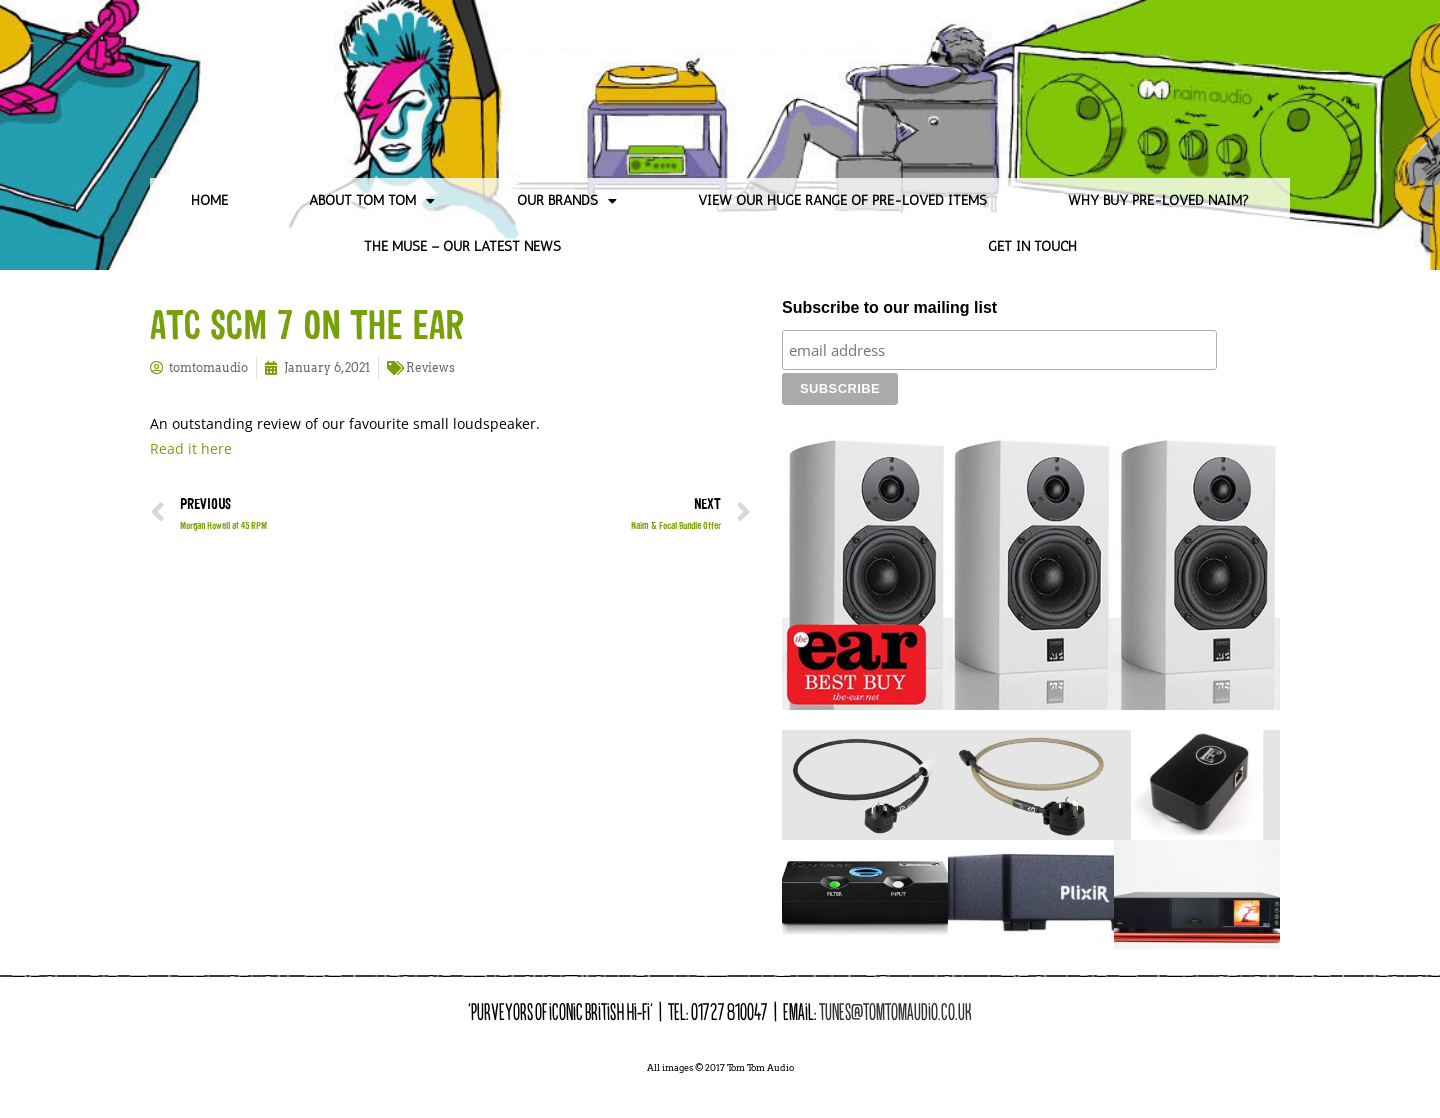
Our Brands (567, 201)
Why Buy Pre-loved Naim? (1158, 200)
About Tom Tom (372, 201)
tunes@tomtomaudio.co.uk (895, 977)
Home (209, 200)
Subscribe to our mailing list (889, 307)
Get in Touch (1032, 246)
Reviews (430, 367)
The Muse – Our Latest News (462, 246)
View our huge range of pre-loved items (842, 200)
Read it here (191, 448)
